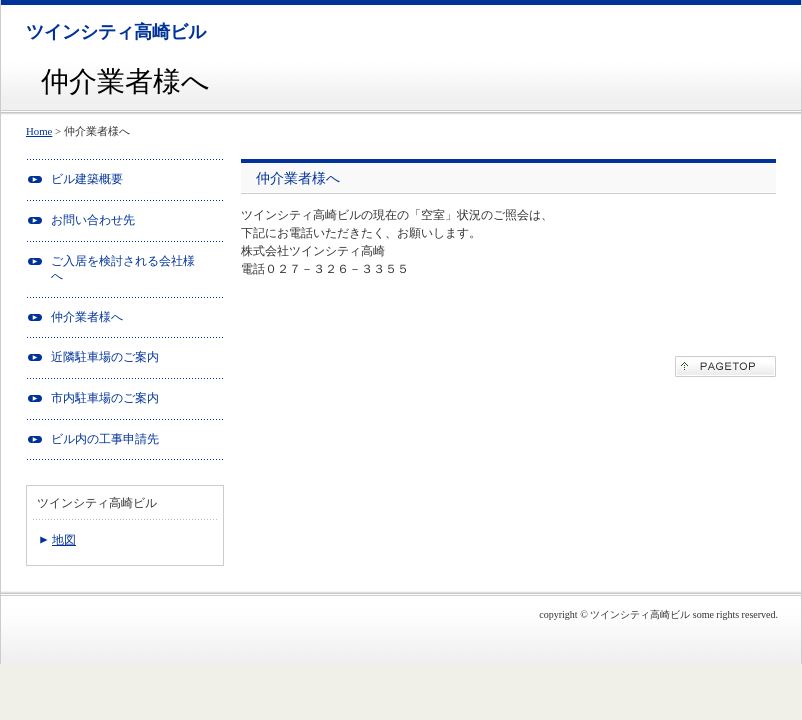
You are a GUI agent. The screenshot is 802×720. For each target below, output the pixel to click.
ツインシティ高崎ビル (116, 32)
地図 (64, 540)
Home (39, 131)
